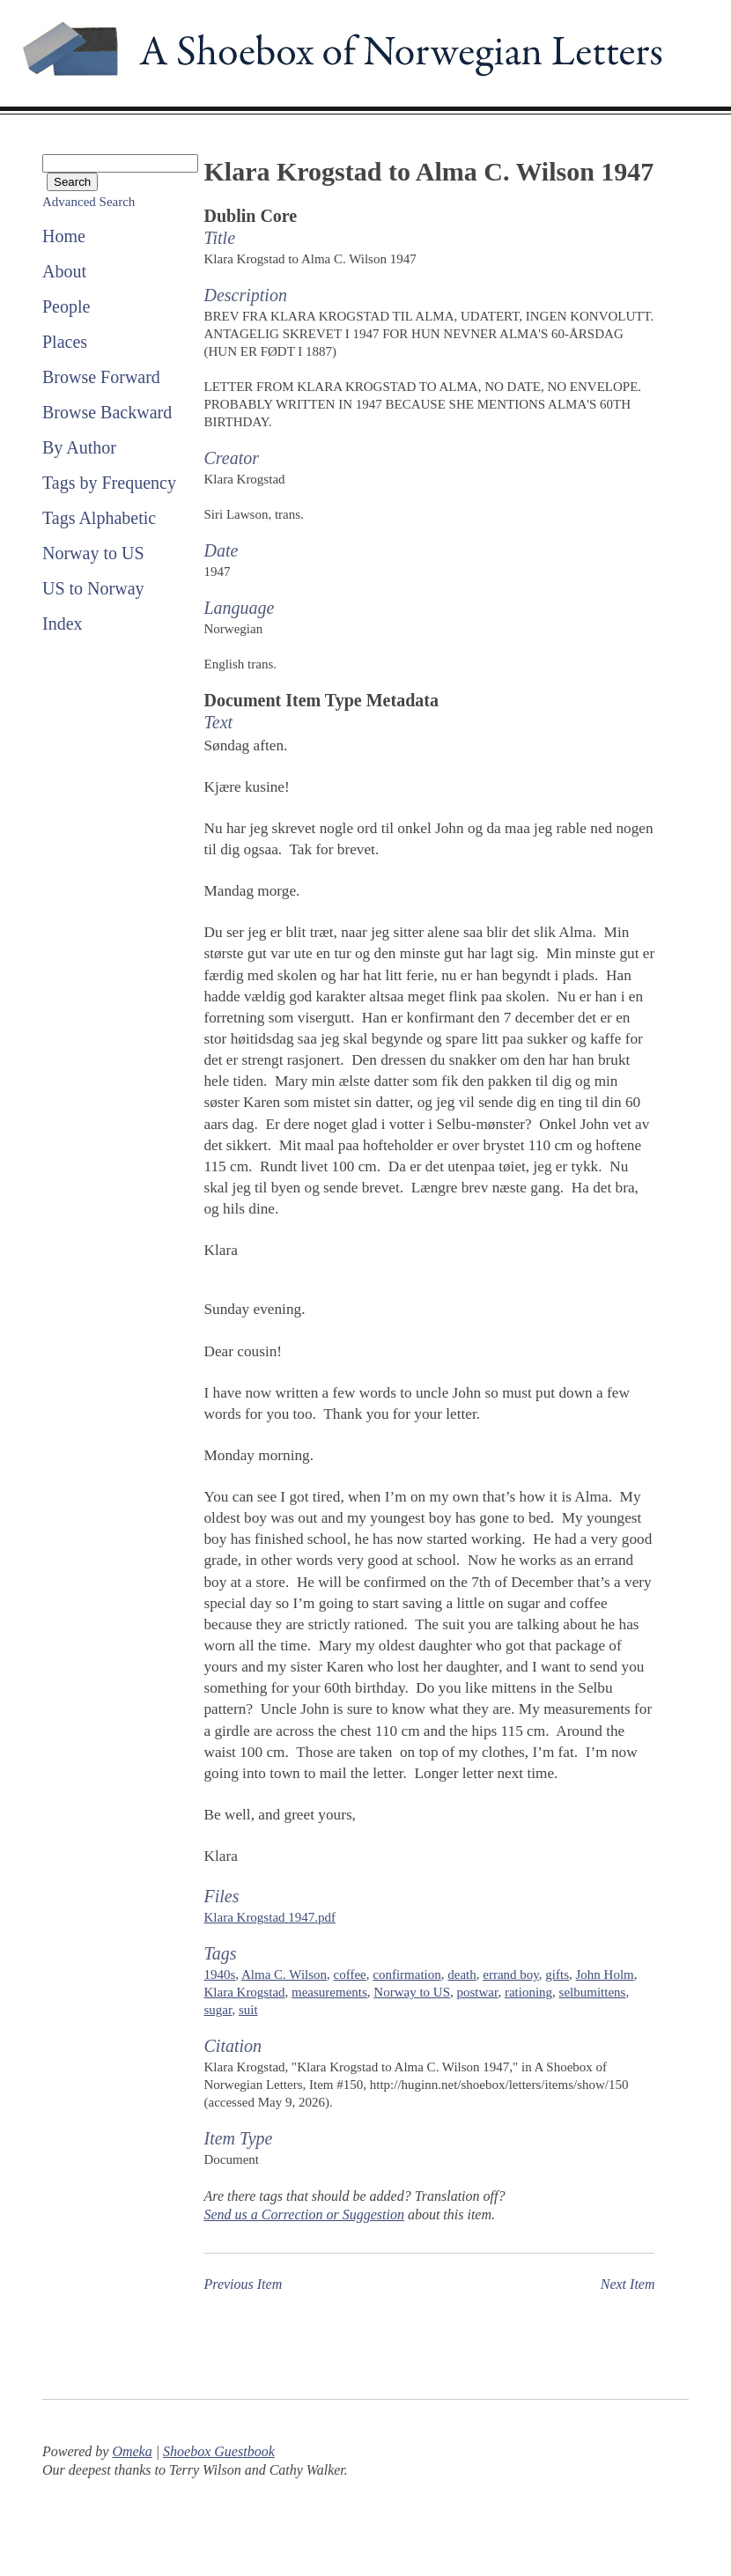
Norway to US (93, 553)
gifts (557, 1974)
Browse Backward (107, 412)
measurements (329, 1992)
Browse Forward (101, 377)
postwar (477, 1992)
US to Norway (93, 588)
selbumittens (592, 1992)
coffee (350, 1974)
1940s (219, 1974)
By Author (79, 447)
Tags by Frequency (109, 482)
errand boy (511, 1974)
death (461, 1974)
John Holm (605, 1974)
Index (62, 623)
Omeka (131, 2451)
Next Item (628, 2284)
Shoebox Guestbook (219, 2451)
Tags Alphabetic (99, 518)
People (66, 306)
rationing (528, 1992)
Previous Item (242, 2284)
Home (63, 236)
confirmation (406, 1974)
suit (248, 2010)
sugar (217, 2010)
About (64, 271)
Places (64, 342)
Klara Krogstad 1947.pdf (269, 1917)
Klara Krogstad (243, 1992)
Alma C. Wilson (284, 1974)
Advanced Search (88, 202)
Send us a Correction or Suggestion (303, 2214)
